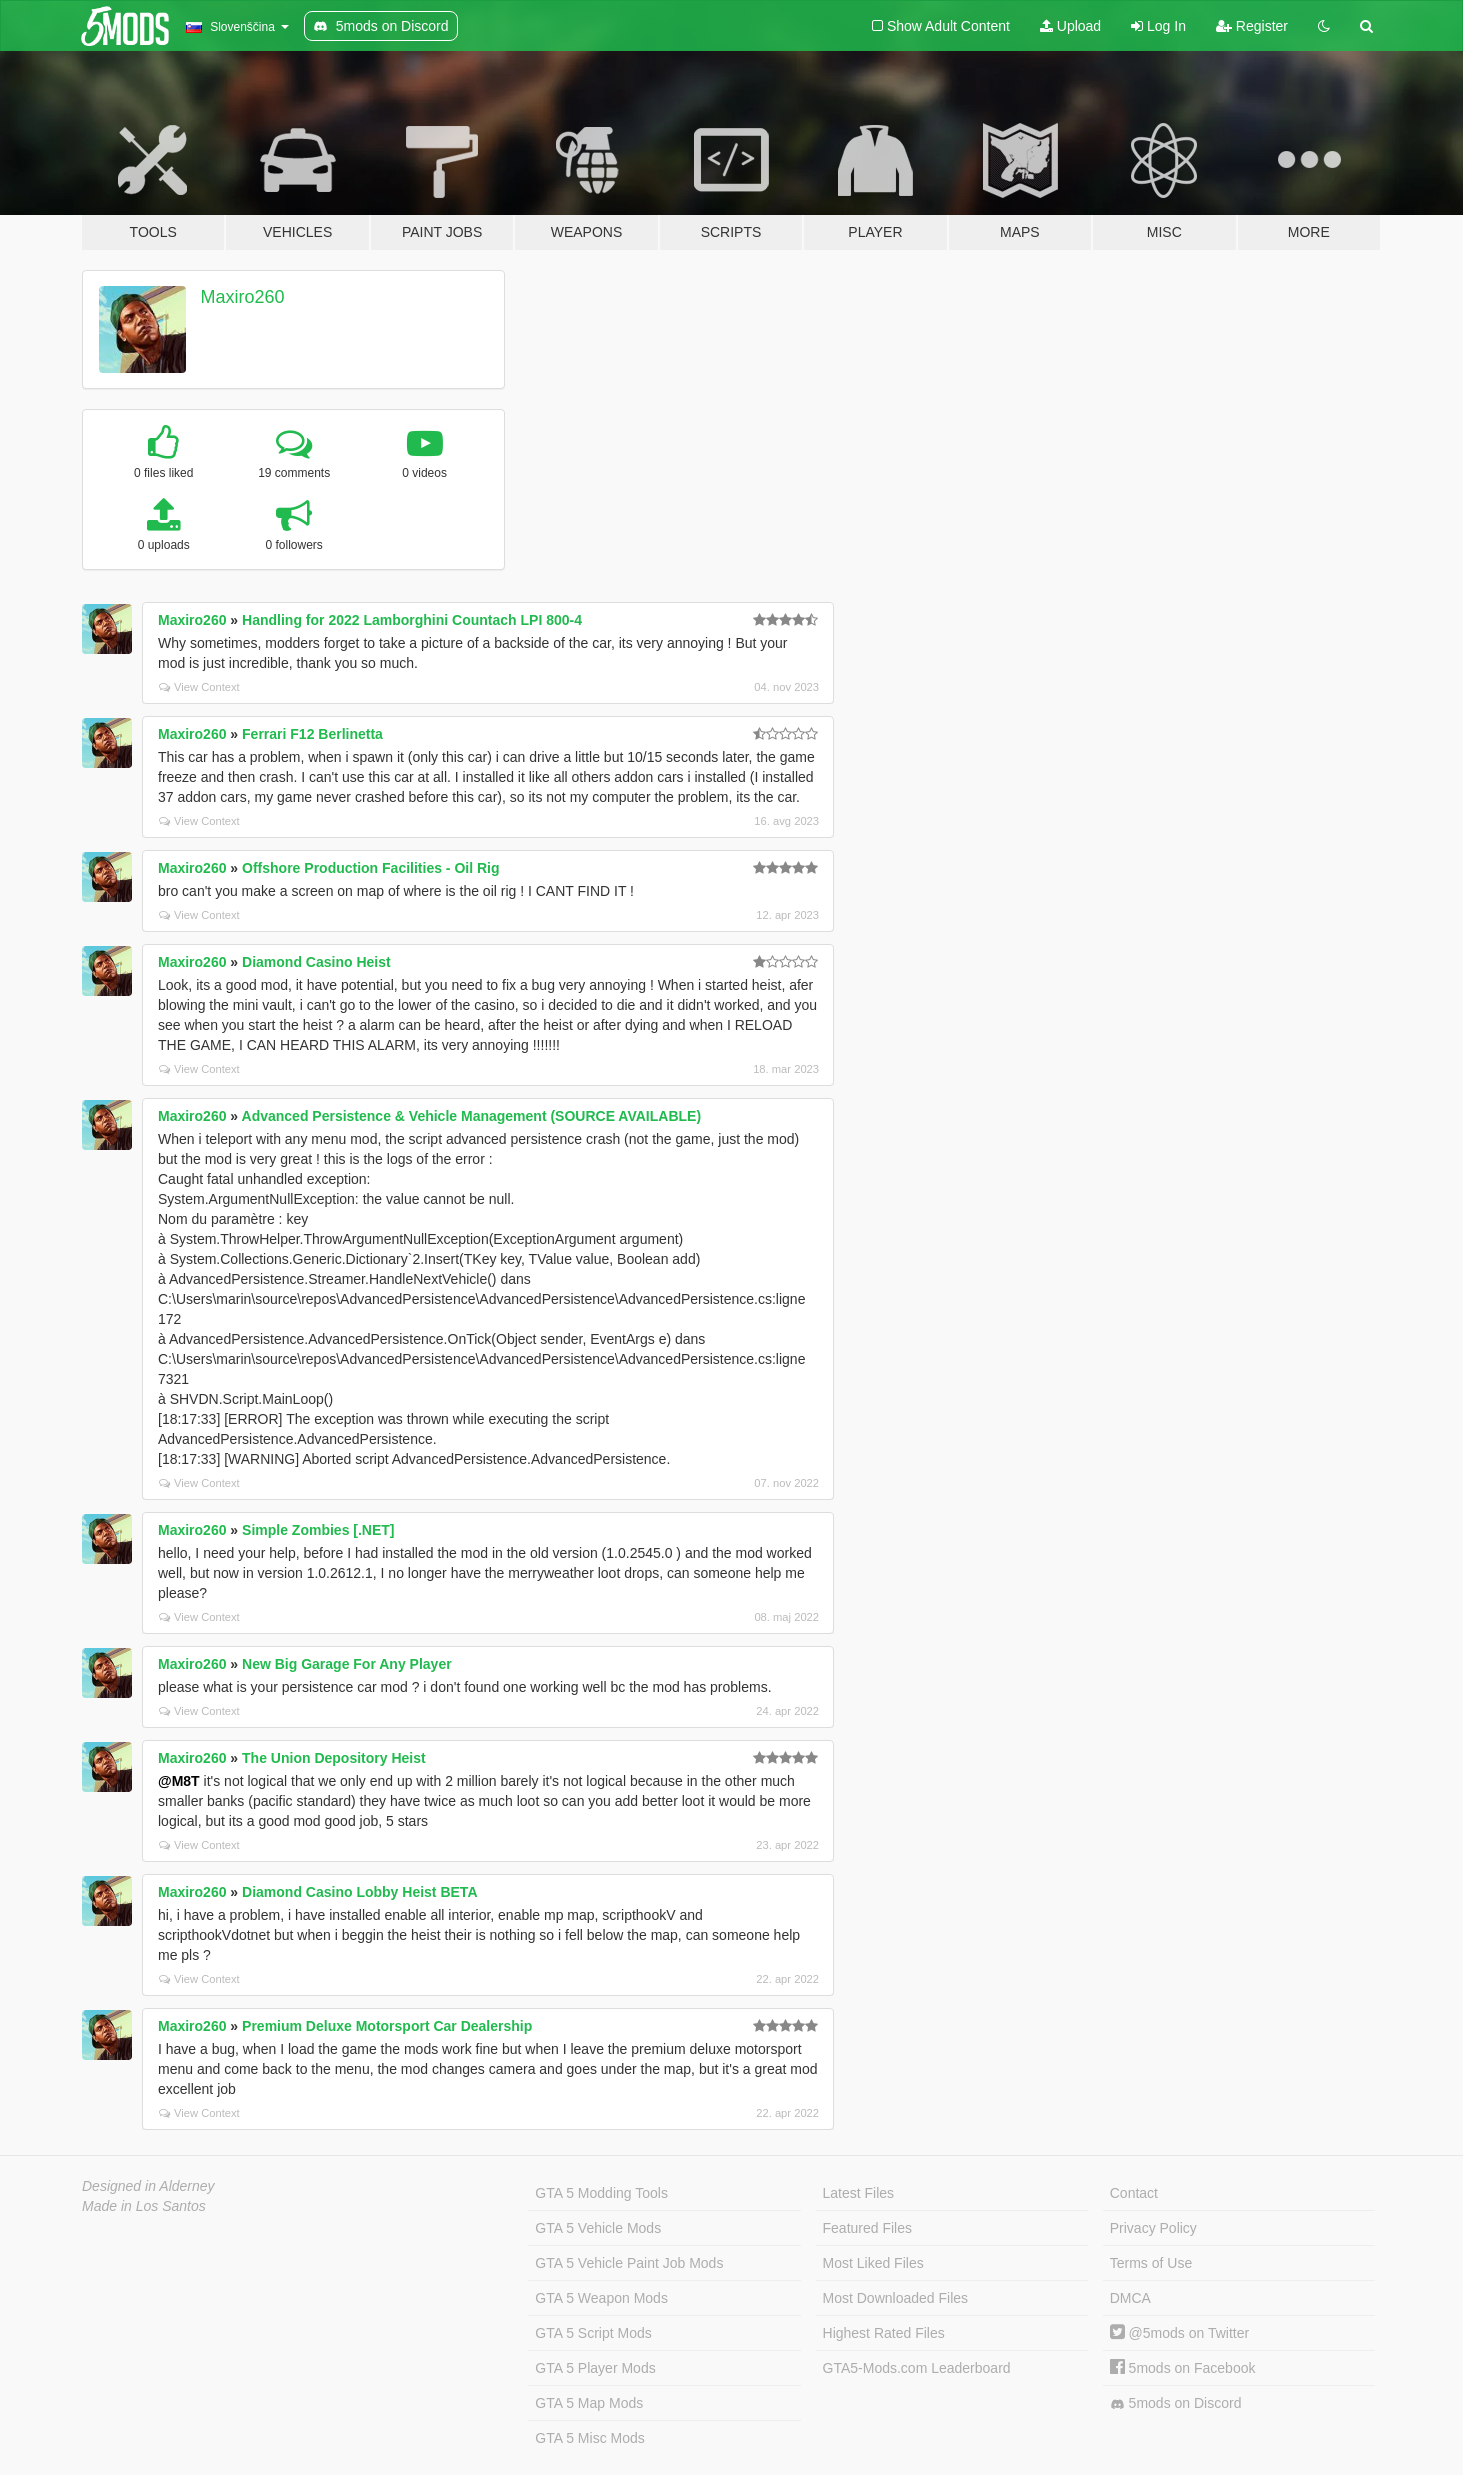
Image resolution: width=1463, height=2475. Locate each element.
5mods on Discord (1176, 2403)
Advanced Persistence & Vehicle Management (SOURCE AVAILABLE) (472, 1116)
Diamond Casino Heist (316, 962)
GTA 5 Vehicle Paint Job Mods (629, 2263)
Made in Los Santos (144, 2206)
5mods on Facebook (1183, 2368)
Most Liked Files (873, 2263)
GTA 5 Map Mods (589, 2403)
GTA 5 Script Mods (593, 2333)
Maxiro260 (243, 297)
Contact (1134, 2193)
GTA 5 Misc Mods (589, 2438)
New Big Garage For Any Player (347, 1664)
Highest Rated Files (884, 2333)
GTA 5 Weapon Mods (601, 2298)
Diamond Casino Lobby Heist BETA (359, 1892)
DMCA (1130, 2298)
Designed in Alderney (148, 2186)
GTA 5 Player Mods (595, 2368)
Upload (1070, 26)
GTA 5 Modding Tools (601, 2193)
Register (1252, 26)
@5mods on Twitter (1179, 2333)
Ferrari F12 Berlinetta (312, 734)
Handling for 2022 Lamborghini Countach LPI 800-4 (412, 620)
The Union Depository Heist (334, 1758)
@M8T (179, 1781)
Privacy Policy (1153, 2228)
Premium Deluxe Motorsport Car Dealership (387, 2026)
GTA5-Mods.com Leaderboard (917, 2368)
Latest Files (859, 2193)
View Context (199, 687)
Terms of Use (1151, 2263)
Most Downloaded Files (896, 2298)
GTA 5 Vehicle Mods (598, 2228)
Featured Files (867, 2228)
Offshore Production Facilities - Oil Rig (370, 868)
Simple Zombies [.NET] (318, 1530)
